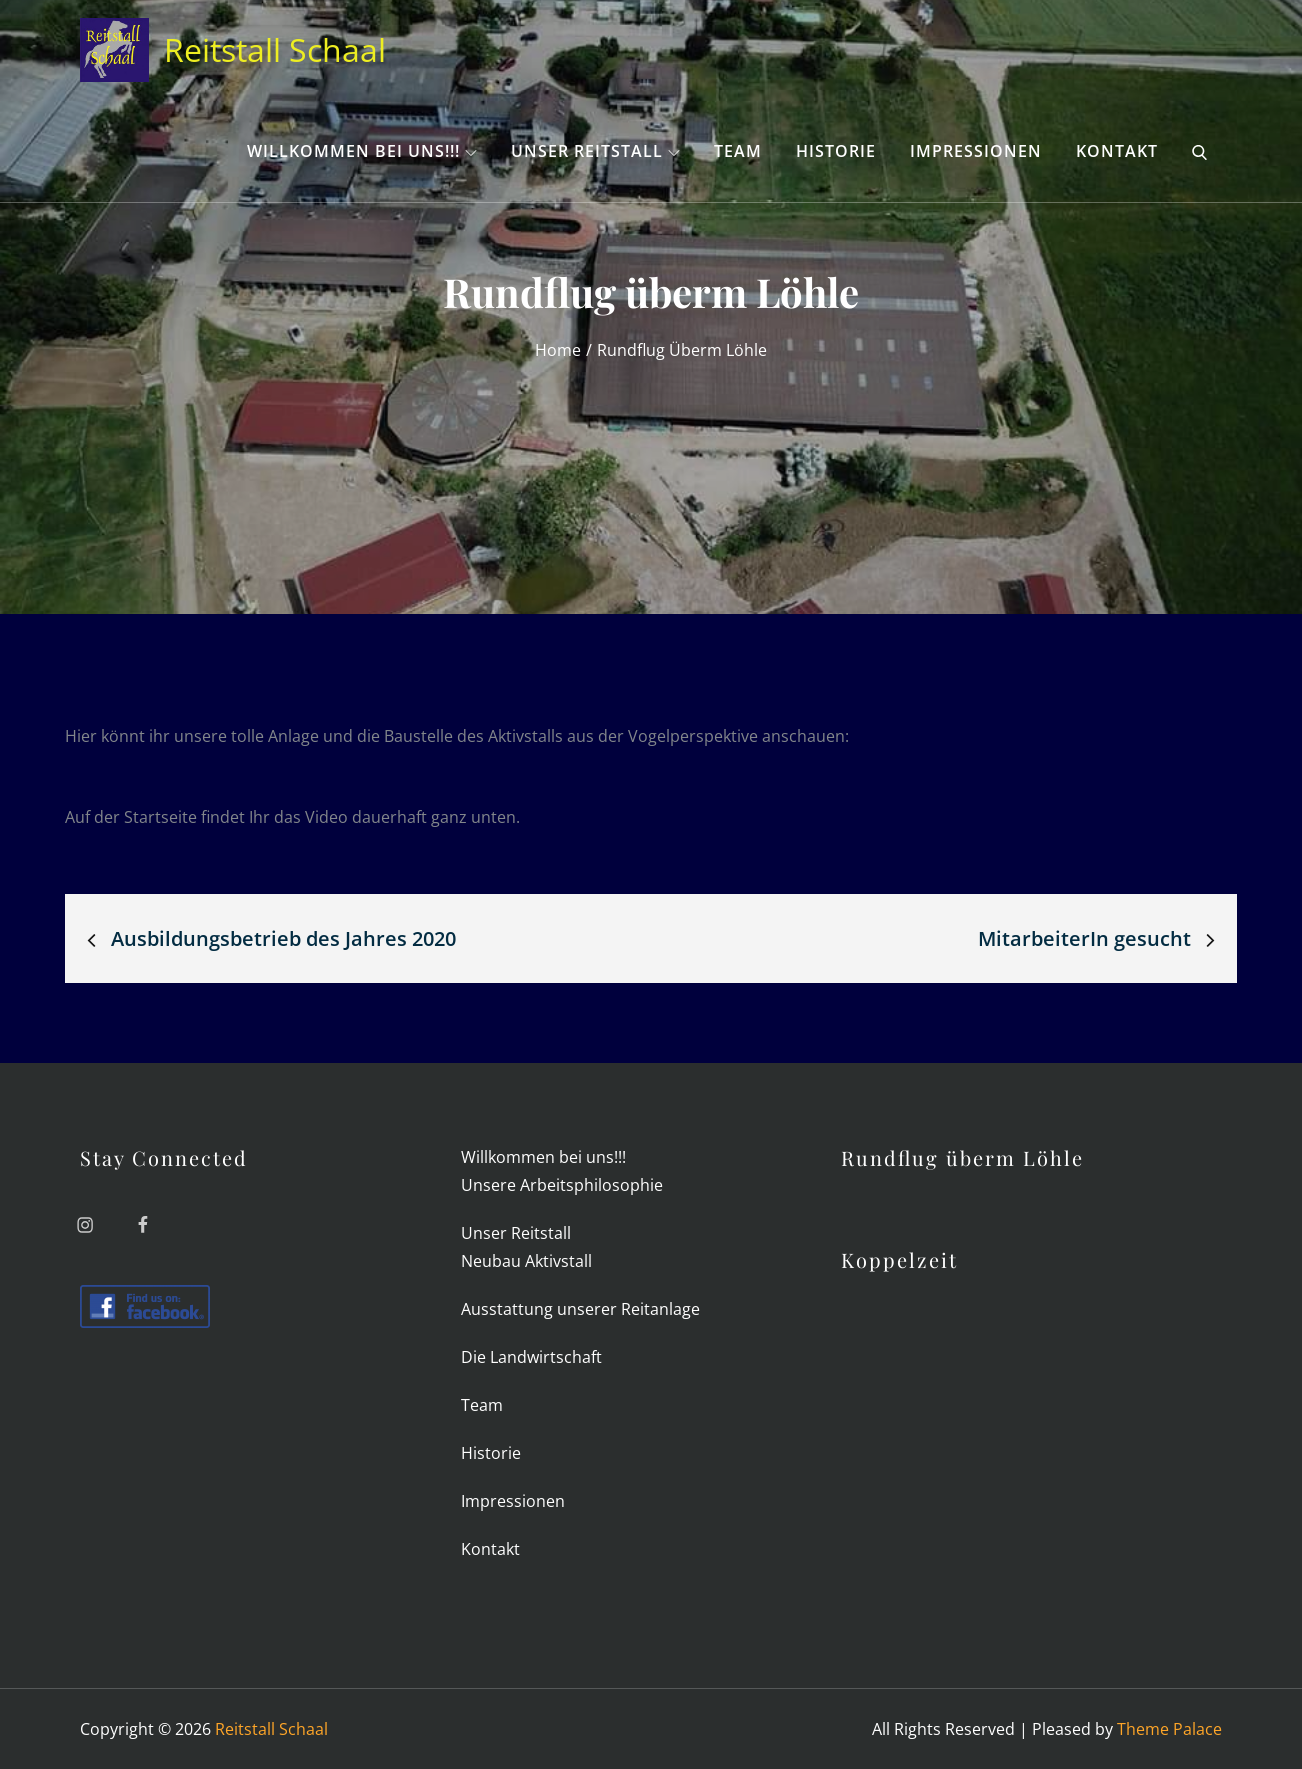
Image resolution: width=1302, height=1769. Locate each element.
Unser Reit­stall (595, 151)
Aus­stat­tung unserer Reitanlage (580, 1309)
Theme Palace (1169, 1729)
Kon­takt (1117, 151)
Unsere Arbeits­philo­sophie (562, 1185)
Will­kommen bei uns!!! (362, 151)
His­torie (836, 151)
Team (738, 151)
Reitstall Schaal (275, 49)
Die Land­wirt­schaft (531, 1357)
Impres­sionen (976, 151)
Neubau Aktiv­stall (526, 1261)
